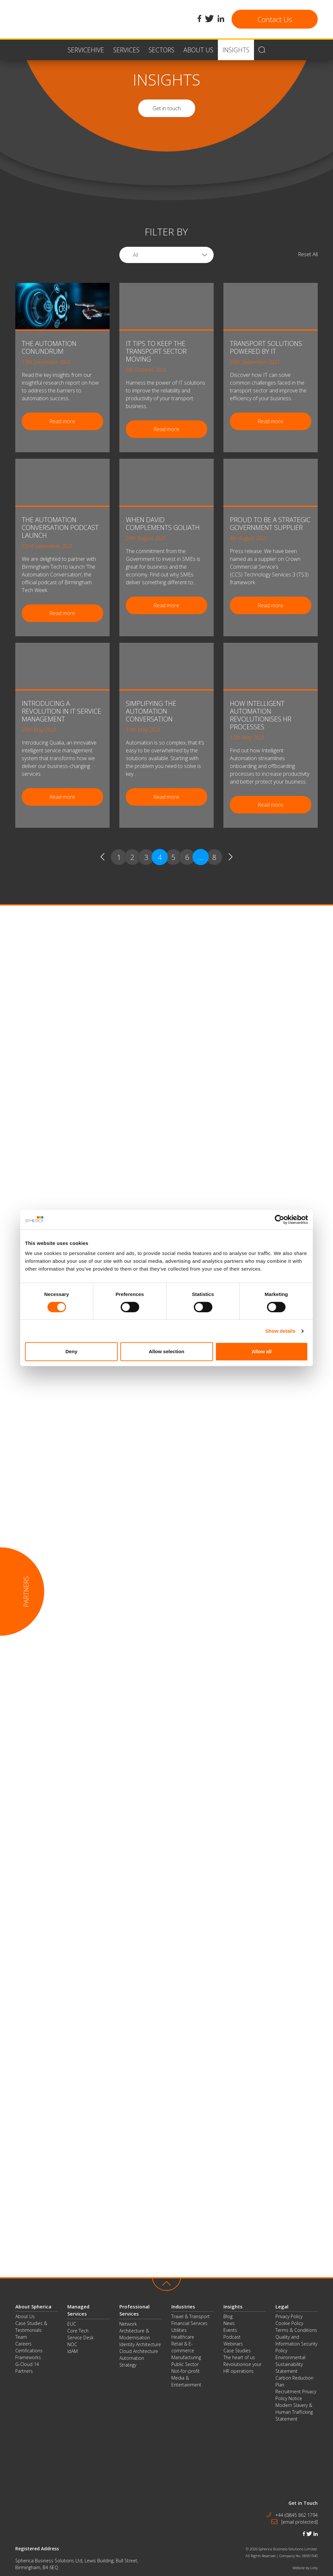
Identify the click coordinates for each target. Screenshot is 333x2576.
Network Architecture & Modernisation (134, 2331)
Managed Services (78, 2310)
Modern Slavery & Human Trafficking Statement (294, 2412)
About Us (25, 2316)
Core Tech (77, 2331)
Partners (24, 2371)
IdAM (72, 2351)
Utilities (179, 2330)
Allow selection (166, 1351)
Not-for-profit (185, 2371)
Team (21, 2337)
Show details (280, 1331)
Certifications (29, 2350)
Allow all (262, 1351)
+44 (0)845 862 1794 (296, 2515)
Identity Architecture (140, 2344)
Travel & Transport (190, 2316)
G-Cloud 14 (27, 2364)
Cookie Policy (289, 2323)
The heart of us (239, 2357)
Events (230, 2330)
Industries (183, 2306)
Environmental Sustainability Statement (290, 2364)
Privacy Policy (288, 2316)
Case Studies (237, 2350)
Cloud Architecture (138, 2351)
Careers (23, 2344)
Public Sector (185, 2364)
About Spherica (33, 2306)
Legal (281, 2306)
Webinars (233, 2344)
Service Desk (80, 2337)
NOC (72, 2344)
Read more (62, 421)
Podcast (232, 2337)
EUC (71, 2324)
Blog (228, 2316)
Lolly (314, 2567)
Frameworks (28, 2357)
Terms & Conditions (296, 2330)
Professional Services (134, 2310)
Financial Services (189, 2323)
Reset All (308, 254)
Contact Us (274, 19)
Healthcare (182, 2337)
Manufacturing (186, 2357)
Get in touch (167, 108)
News (229, 2323)
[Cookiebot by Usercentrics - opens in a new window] (279, 1219)
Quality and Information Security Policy (296, 2344)
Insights (233, 2306)
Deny (71, 1351)
